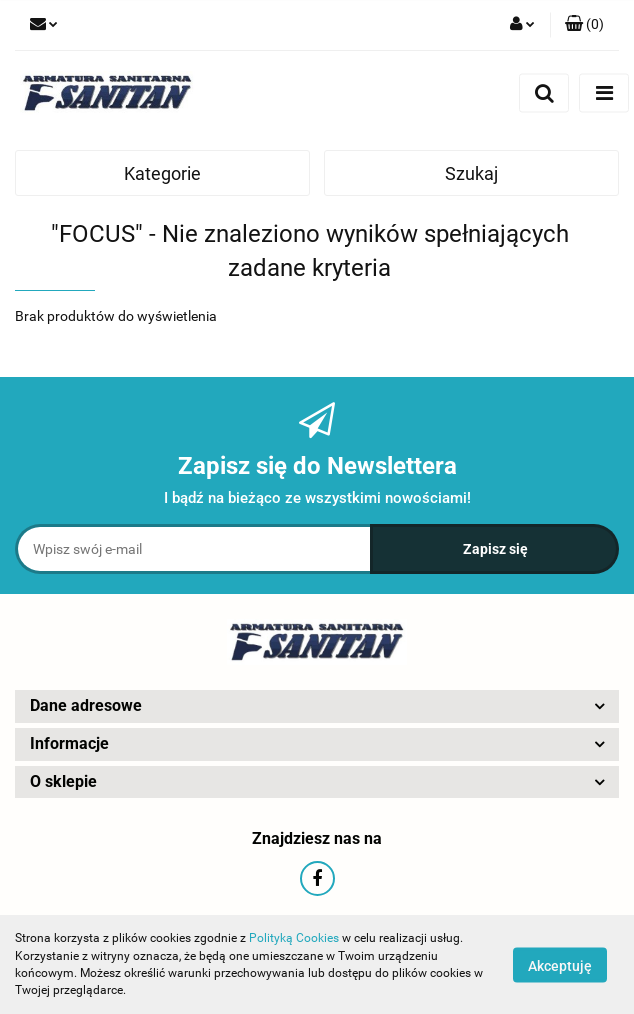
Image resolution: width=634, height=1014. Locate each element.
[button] (584, 25)
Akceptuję (560, 965)
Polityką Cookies (294, 938)
